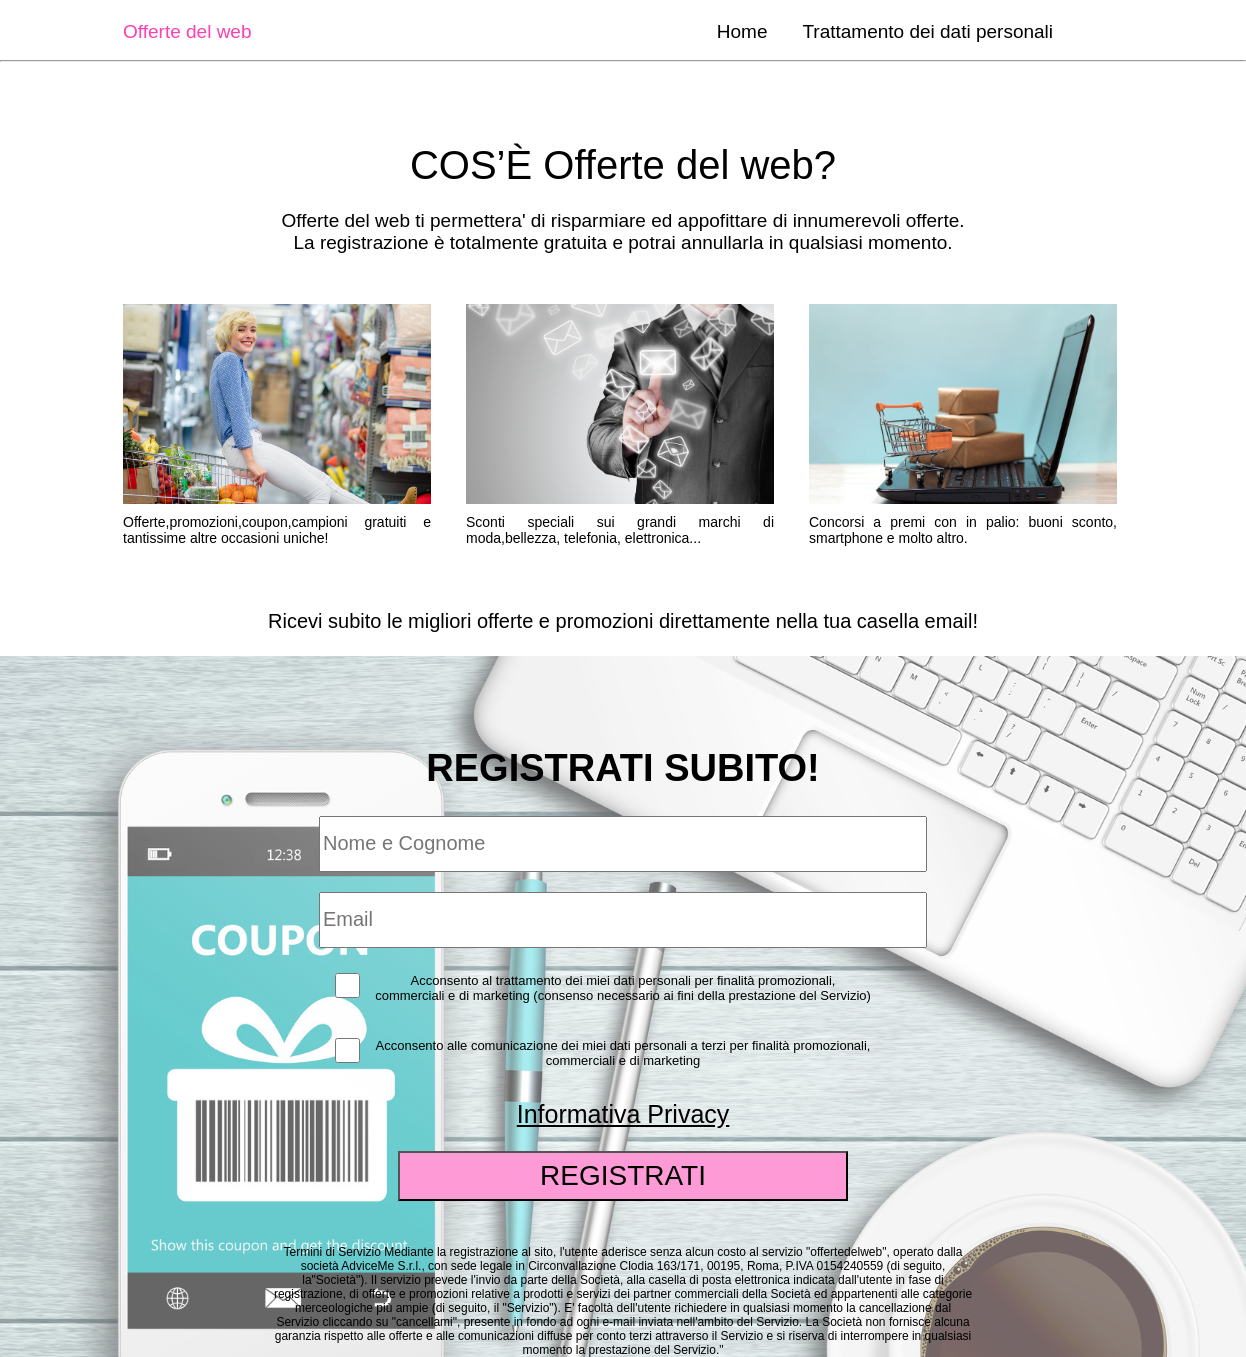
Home (742, 31)
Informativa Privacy (623, 1114)
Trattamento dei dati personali (927, 31)
